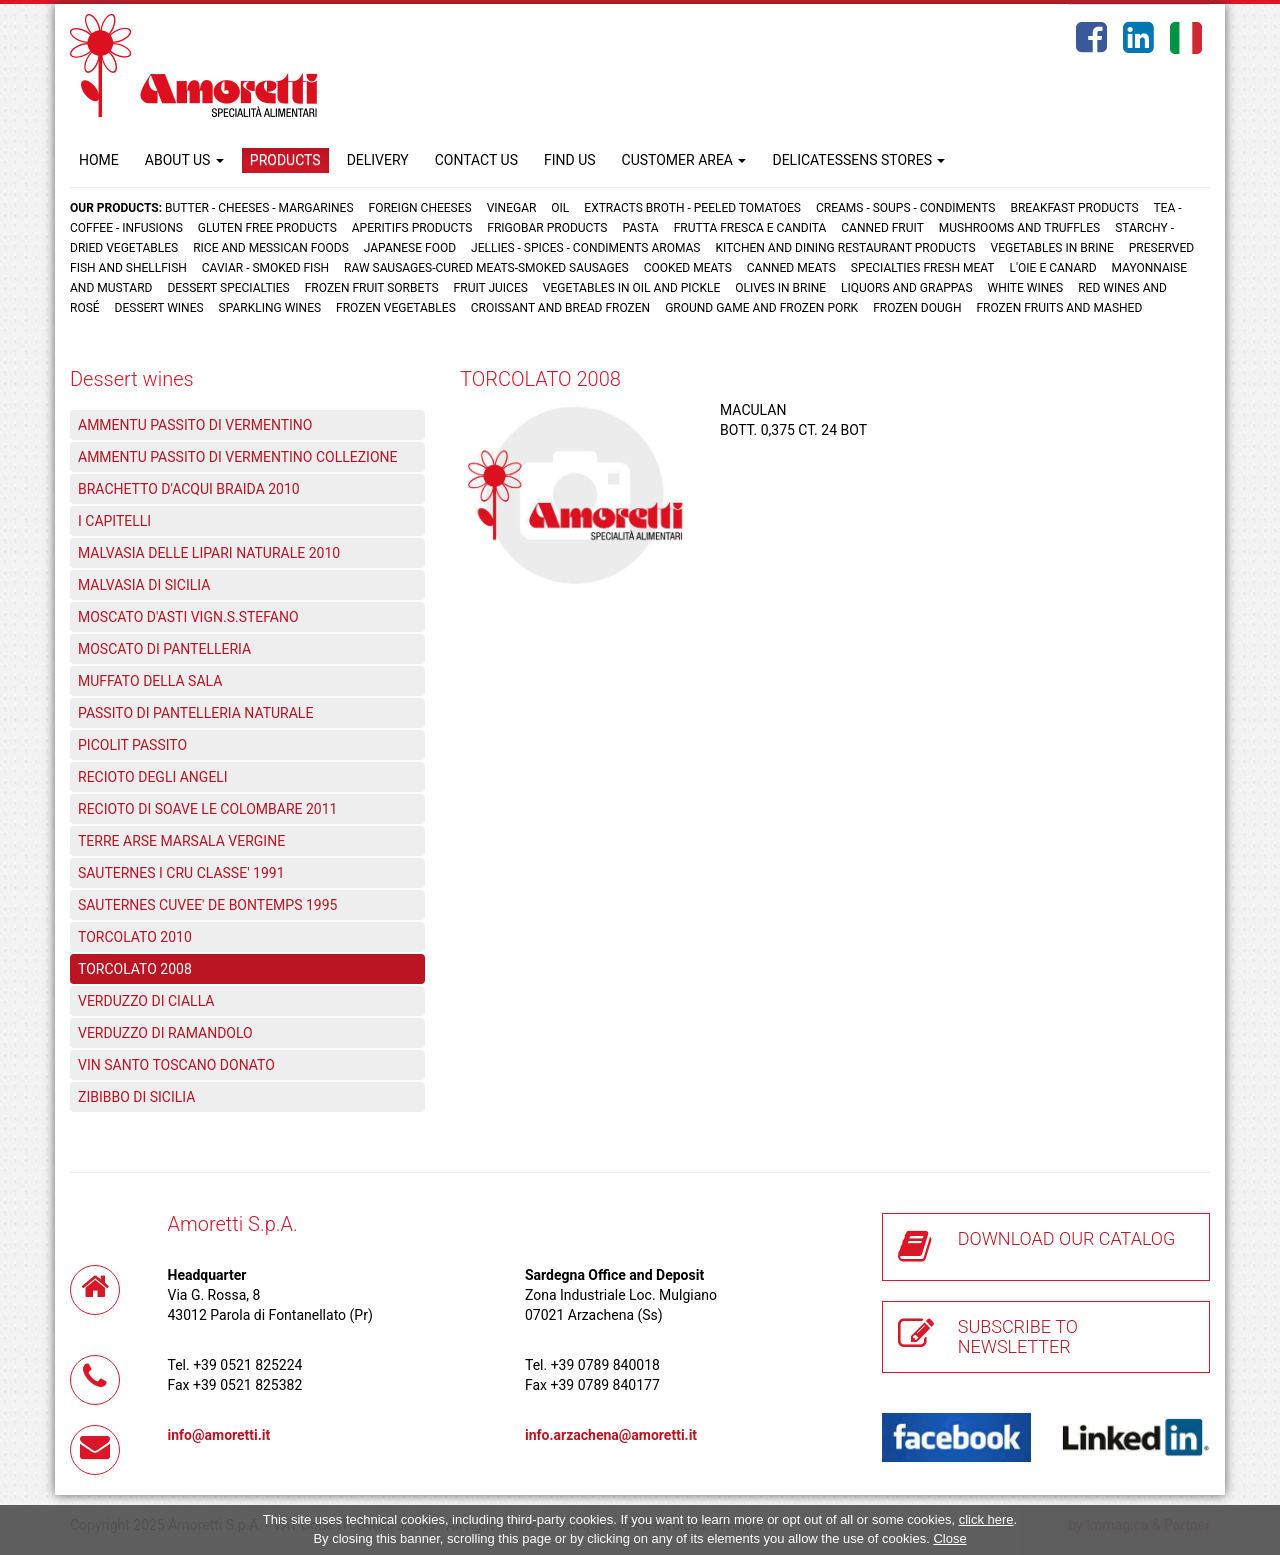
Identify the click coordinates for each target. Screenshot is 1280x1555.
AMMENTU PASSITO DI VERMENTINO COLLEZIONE (238, 457)
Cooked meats (688, 268)
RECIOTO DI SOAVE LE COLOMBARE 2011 (207, 809)
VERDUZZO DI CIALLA (146, 1001)
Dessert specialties (228, 288)
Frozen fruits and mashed (1059, 308)
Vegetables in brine (1052, 248)
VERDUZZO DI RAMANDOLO (165, 1033)
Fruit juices (491, 288)
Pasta (640, 228)
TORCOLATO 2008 (135, 969)
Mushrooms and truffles (1019, 228)
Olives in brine (780, 288)
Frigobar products (547, 228)
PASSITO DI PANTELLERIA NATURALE (195, 713)
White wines (1026, 288)
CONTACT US (476, 160)
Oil (560, 208)
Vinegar (512, 208)
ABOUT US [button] (184, 160)
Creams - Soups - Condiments (906, 208)
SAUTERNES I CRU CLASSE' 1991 (181, 873)
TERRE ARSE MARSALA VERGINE (181, 841)
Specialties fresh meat (923, 268)
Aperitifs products (412, 228)
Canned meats (791, 268)
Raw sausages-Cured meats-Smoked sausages (486, 268)
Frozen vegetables (396, 308)
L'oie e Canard (1053, 268)
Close (949, 1538)
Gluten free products (267, 228)
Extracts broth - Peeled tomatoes (692, 208)
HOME (99, 160)
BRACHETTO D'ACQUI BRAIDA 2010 (189, 489)
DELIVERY (378, 160)
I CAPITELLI (114, 521)
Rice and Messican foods (271, 248)
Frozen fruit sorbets (372, 288)
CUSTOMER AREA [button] (684, 160)
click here (986, 1519)
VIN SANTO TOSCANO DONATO (176, 1065)
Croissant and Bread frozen (560, 308)
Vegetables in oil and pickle (631, 288)
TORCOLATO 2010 (135, 937)
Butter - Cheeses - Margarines (259, 208)
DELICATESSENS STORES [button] (858, 160)
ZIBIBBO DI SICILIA (136, 1097)
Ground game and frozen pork (761, 308)
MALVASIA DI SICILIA (144, 585)
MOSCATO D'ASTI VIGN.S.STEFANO (188, 617)
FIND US (570, 160)
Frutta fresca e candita (750, 228)
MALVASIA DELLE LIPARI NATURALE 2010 (209, 553)
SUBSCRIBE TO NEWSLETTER (1018, 1336)
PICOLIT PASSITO (132, 745)
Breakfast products (1074, 208)
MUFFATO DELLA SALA (150, 681)
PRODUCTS (285, 160)
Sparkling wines (270, 308)
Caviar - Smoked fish (265, 268)
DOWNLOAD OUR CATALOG (1067, 1238)
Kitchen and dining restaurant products (845, 248)
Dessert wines (159, 308)
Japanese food (410, 248)
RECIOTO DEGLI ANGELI (153, 777)
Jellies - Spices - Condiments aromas (585, 248)
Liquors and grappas (906, 288)
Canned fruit (882, 228)
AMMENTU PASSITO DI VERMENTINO (195, 425)
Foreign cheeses (420, 208)
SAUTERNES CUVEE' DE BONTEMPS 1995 (207, 905)
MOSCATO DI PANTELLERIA (164, 649)
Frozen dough (917, 308)
